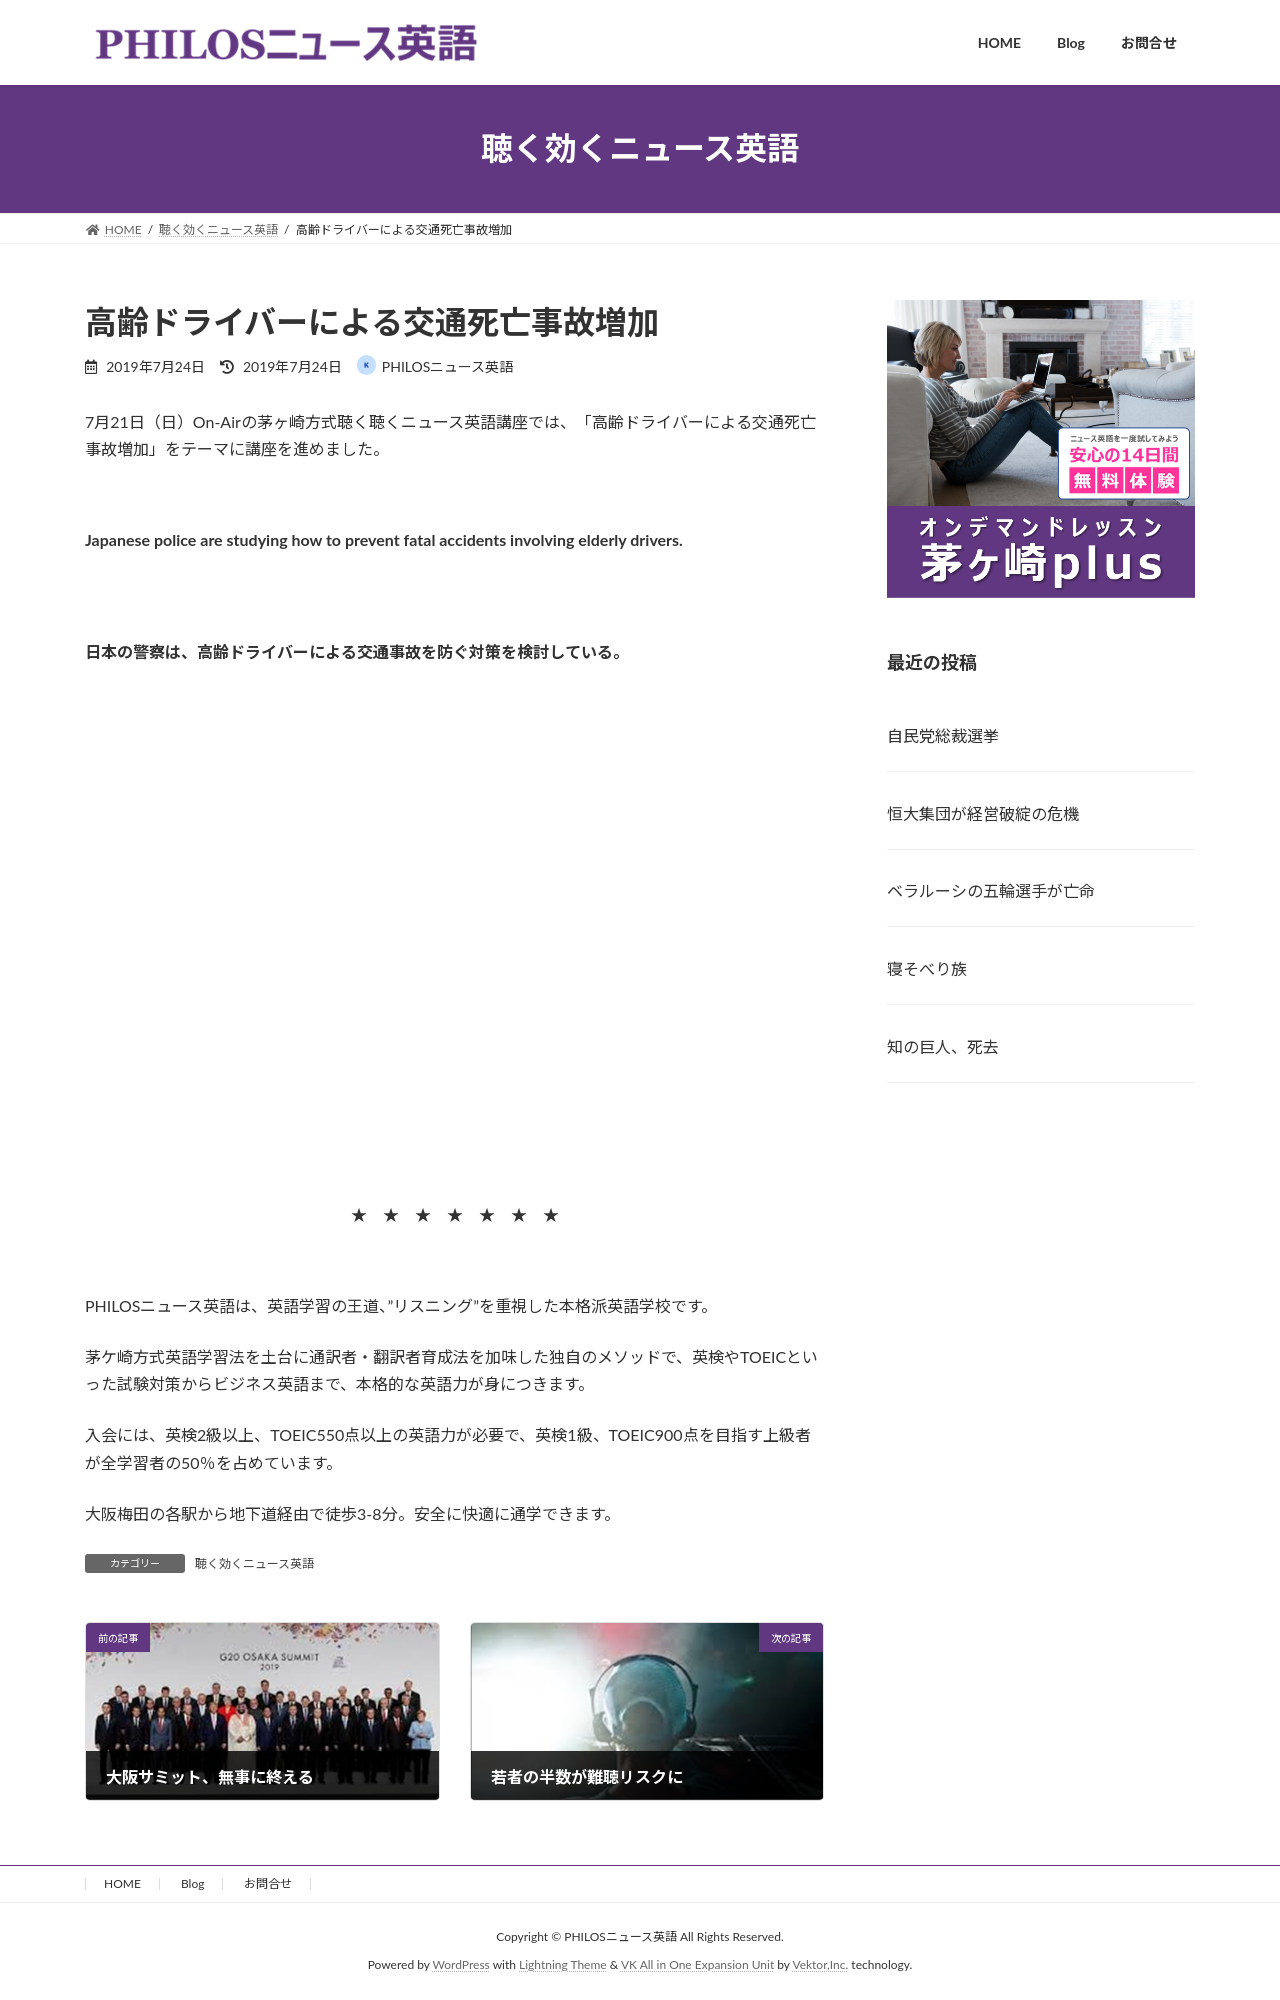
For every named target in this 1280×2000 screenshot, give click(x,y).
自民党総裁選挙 (943, 734)
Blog (192, 1883)
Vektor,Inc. (820, 1965)
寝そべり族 (927, 968)
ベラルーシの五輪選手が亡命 (991, 890)
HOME (122, 1883)
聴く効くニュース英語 (254, 1563)
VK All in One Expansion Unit (697, 1965)
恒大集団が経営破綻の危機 (983, 812)
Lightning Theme (563, 1965)
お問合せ (268, 1883)
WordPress (461, 1965)
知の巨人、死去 (943, 1046)
